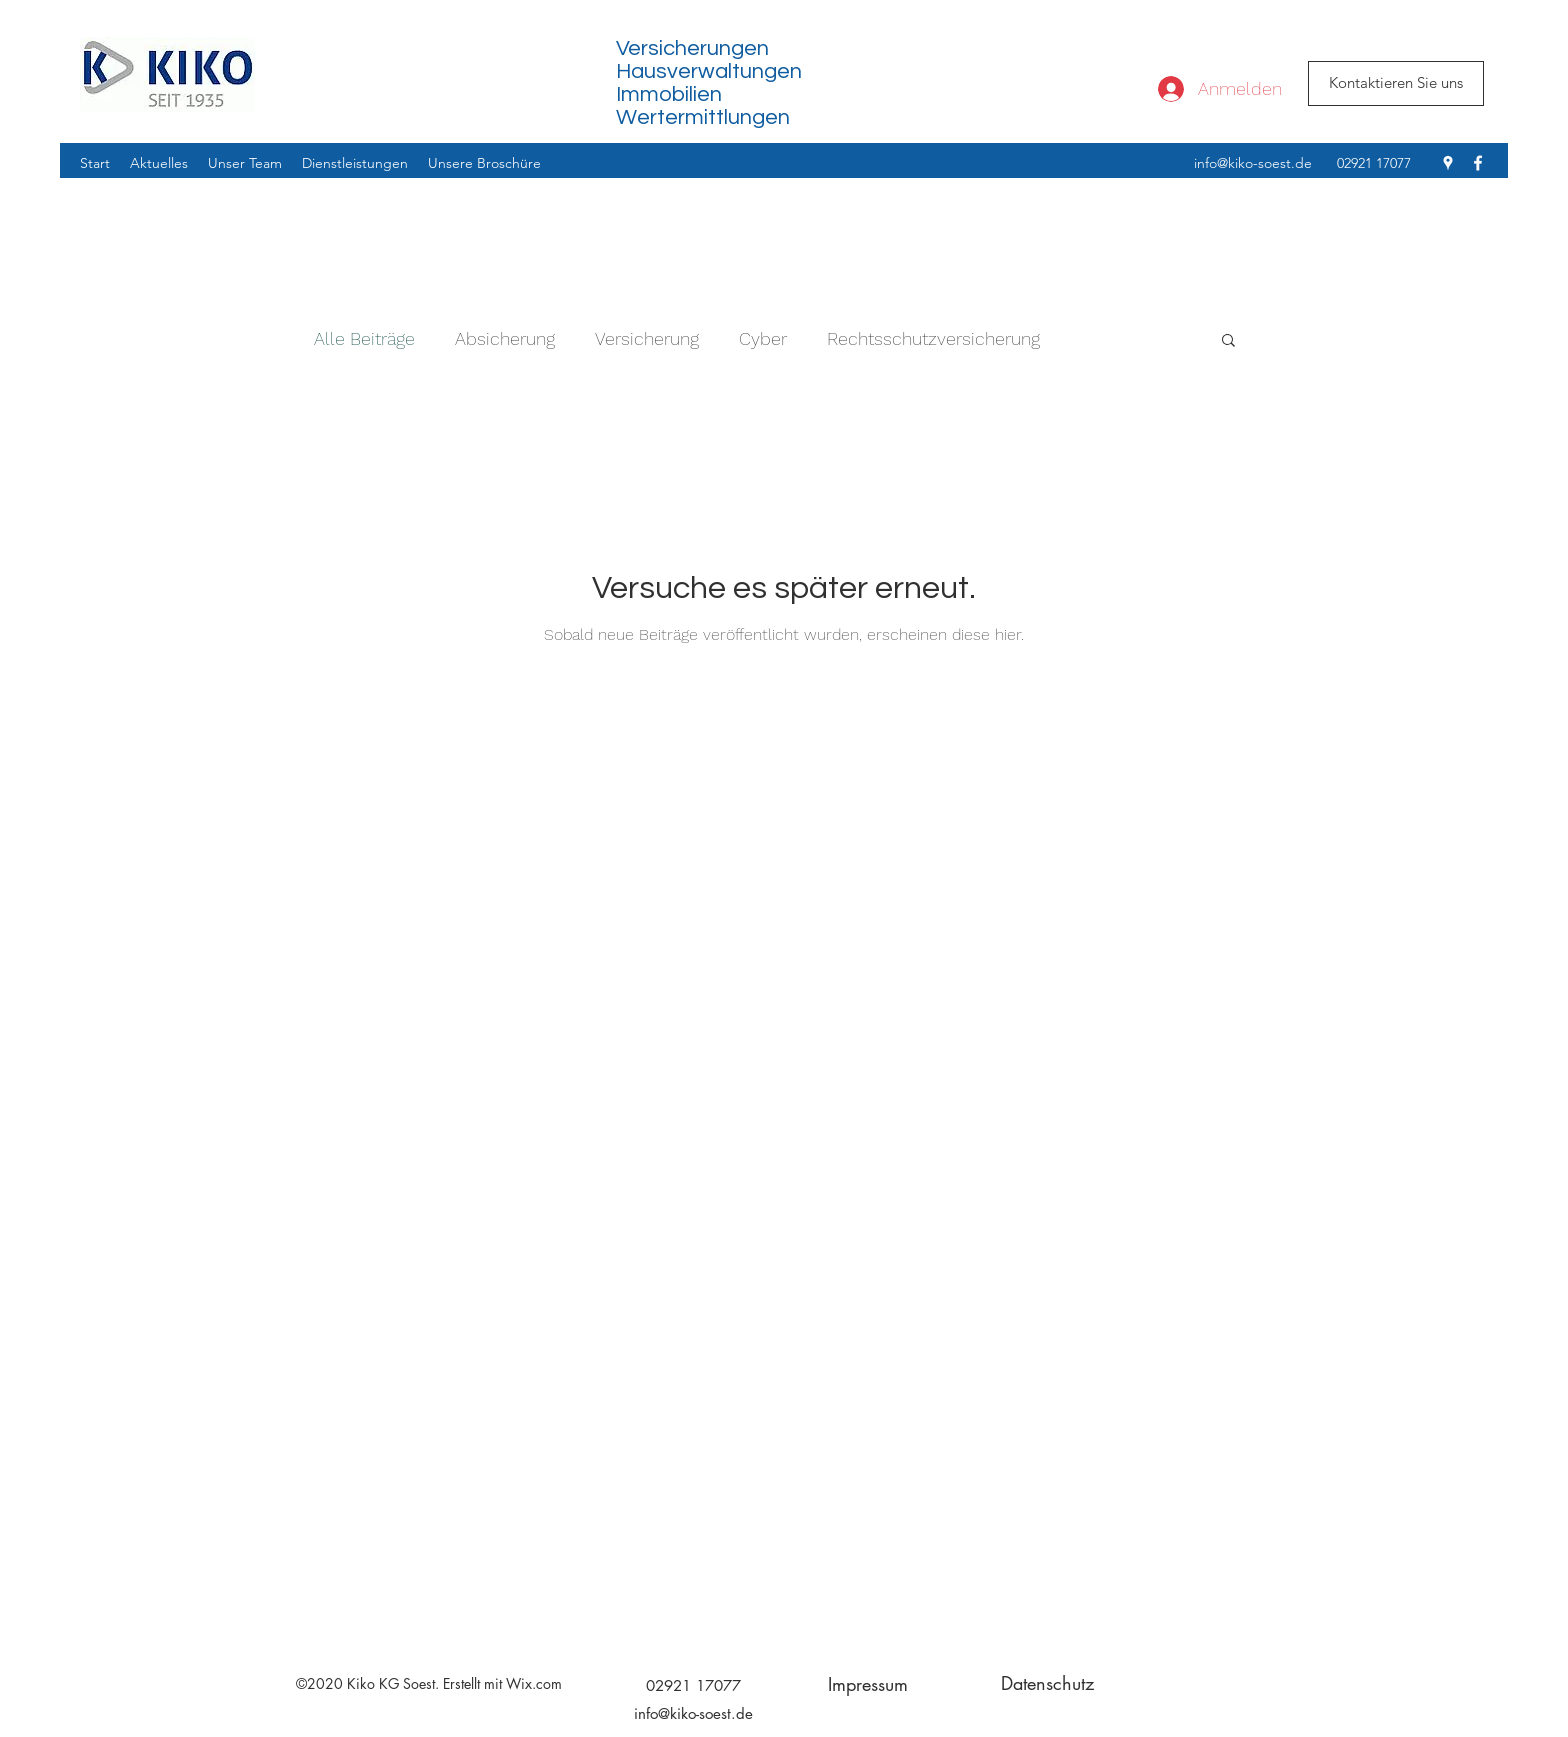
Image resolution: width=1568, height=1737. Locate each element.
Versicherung (647, 338)
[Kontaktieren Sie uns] (1396, 83)
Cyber (763, 338)
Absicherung (505, 338)
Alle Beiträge (364, 338)
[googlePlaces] (1448, 163)
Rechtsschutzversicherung (933, 338)
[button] (1228, 341)
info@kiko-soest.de (1253, 163)
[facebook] (1478, 163)
